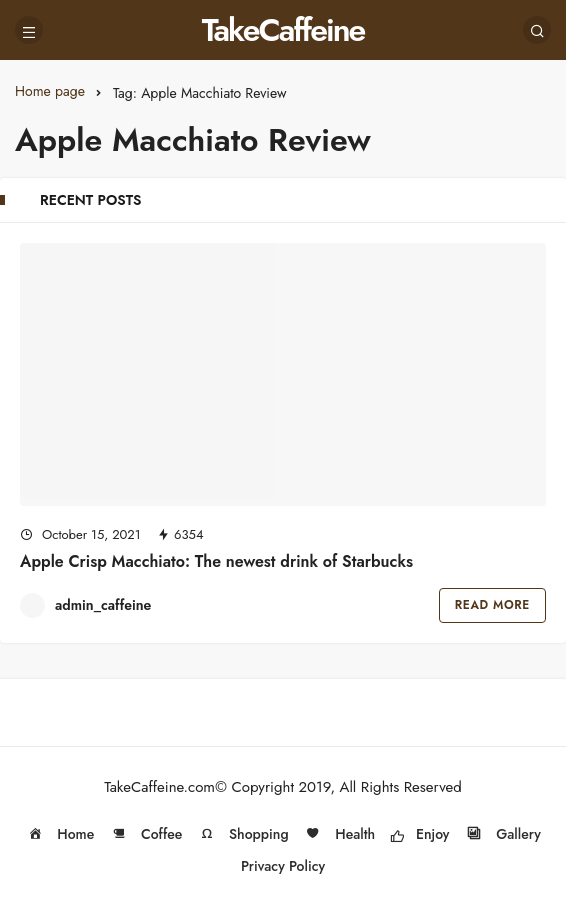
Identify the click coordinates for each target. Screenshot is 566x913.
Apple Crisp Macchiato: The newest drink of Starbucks (216, 561)
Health (339, 834)
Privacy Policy (283, 866)
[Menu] (29, 30)
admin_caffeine (103, 605)
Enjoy (420, 834)
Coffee (145, 834)
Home (59, 834)
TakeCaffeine (283, 30)
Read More (492, 605)
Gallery (502, 834)
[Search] (537, 30)
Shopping (243, 834)
